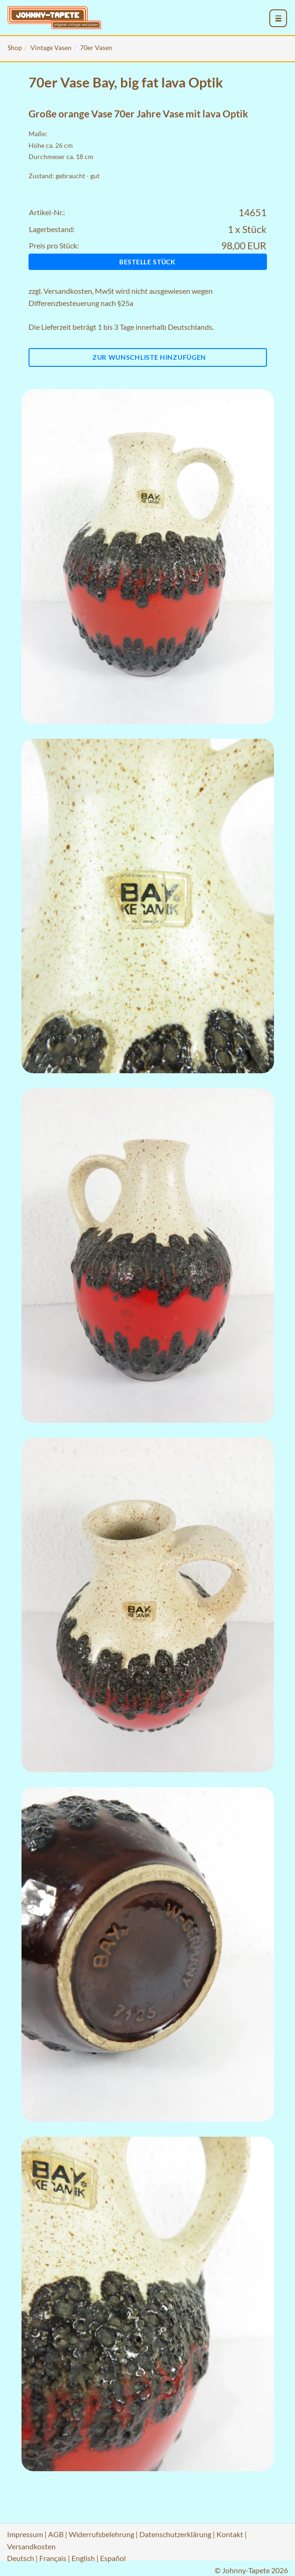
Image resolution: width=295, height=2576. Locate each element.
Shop (14, 47)
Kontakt (229, 2534)
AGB (56, 2534)
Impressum (25, 2534)
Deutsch (20, 2558)
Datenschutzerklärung (175, 2534)
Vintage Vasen (51, 47)
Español (113, 2558)
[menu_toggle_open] (278, 18)
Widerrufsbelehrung (101, 2534)
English (83, 2558)
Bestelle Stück (147, 262)
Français (52, 2558)
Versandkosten (67, 290)
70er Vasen (96, 47)
